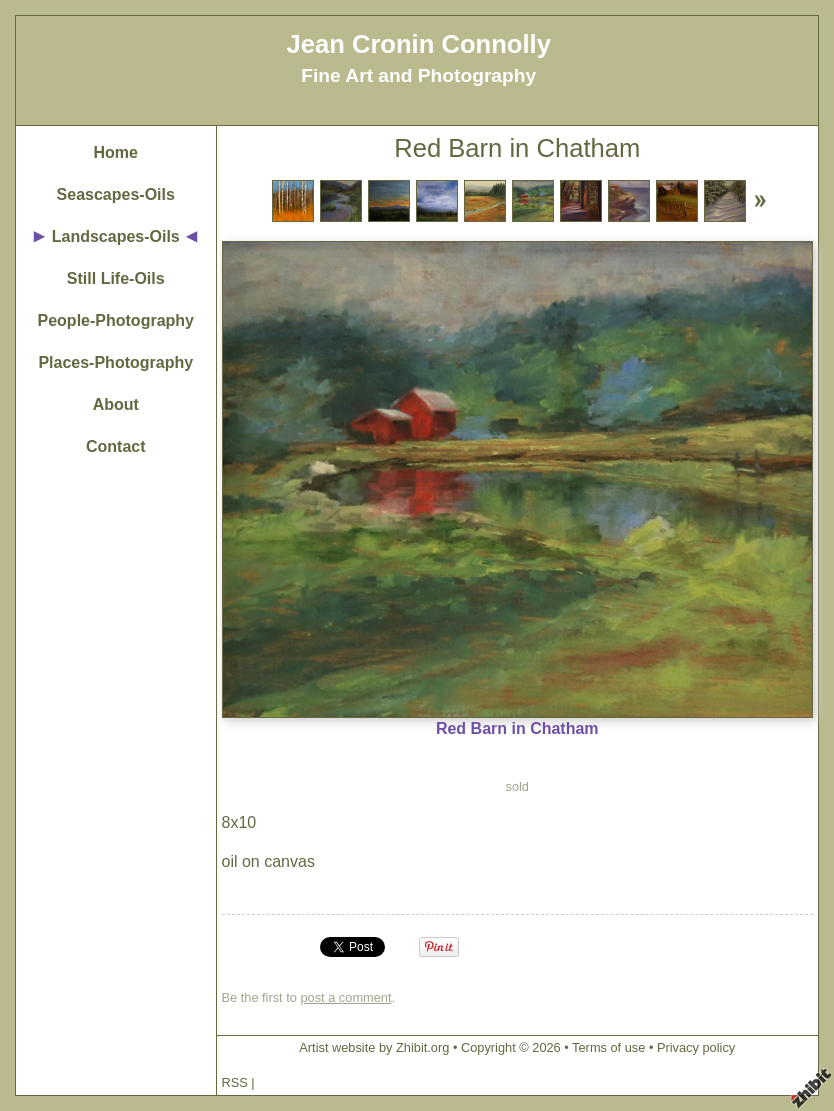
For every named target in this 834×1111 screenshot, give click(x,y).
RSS (235, 1082)
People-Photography (116, 320)
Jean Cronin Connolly (418, 44)
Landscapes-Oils (116, 236)
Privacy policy (696, 1047)
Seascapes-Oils (116, 194)
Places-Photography (115, 362)
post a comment (345, 997)
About (116, 404)
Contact (116, 446)
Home (116, 152)
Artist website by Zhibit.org (374, 1047)
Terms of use (608, 1047)
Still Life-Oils (116, 278)
